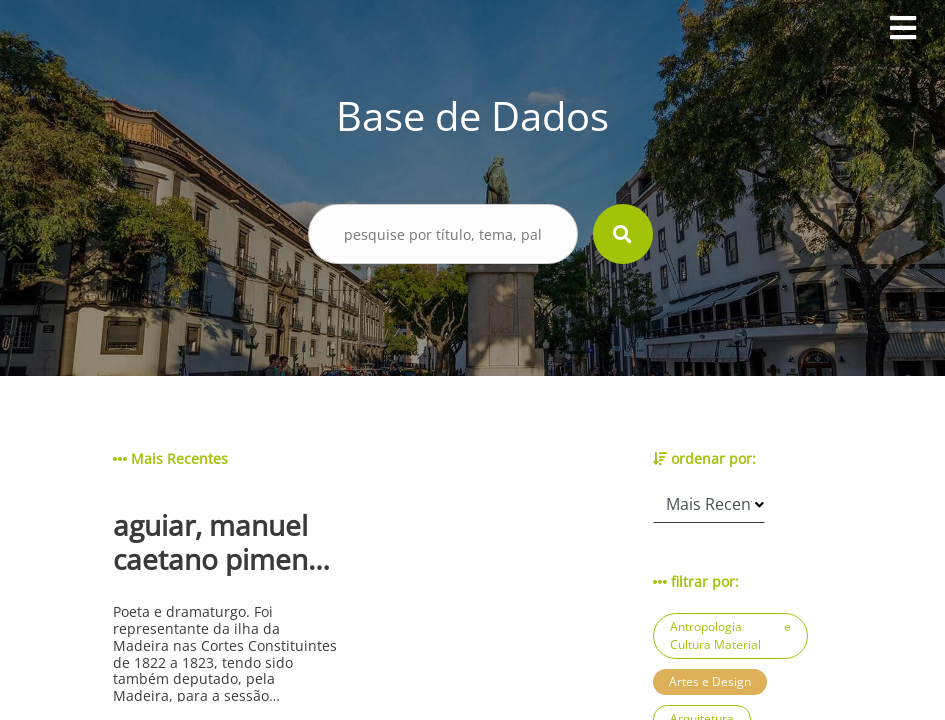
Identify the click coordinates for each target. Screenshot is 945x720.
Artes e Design (710, 681)
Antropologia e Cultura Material (730, 635)
